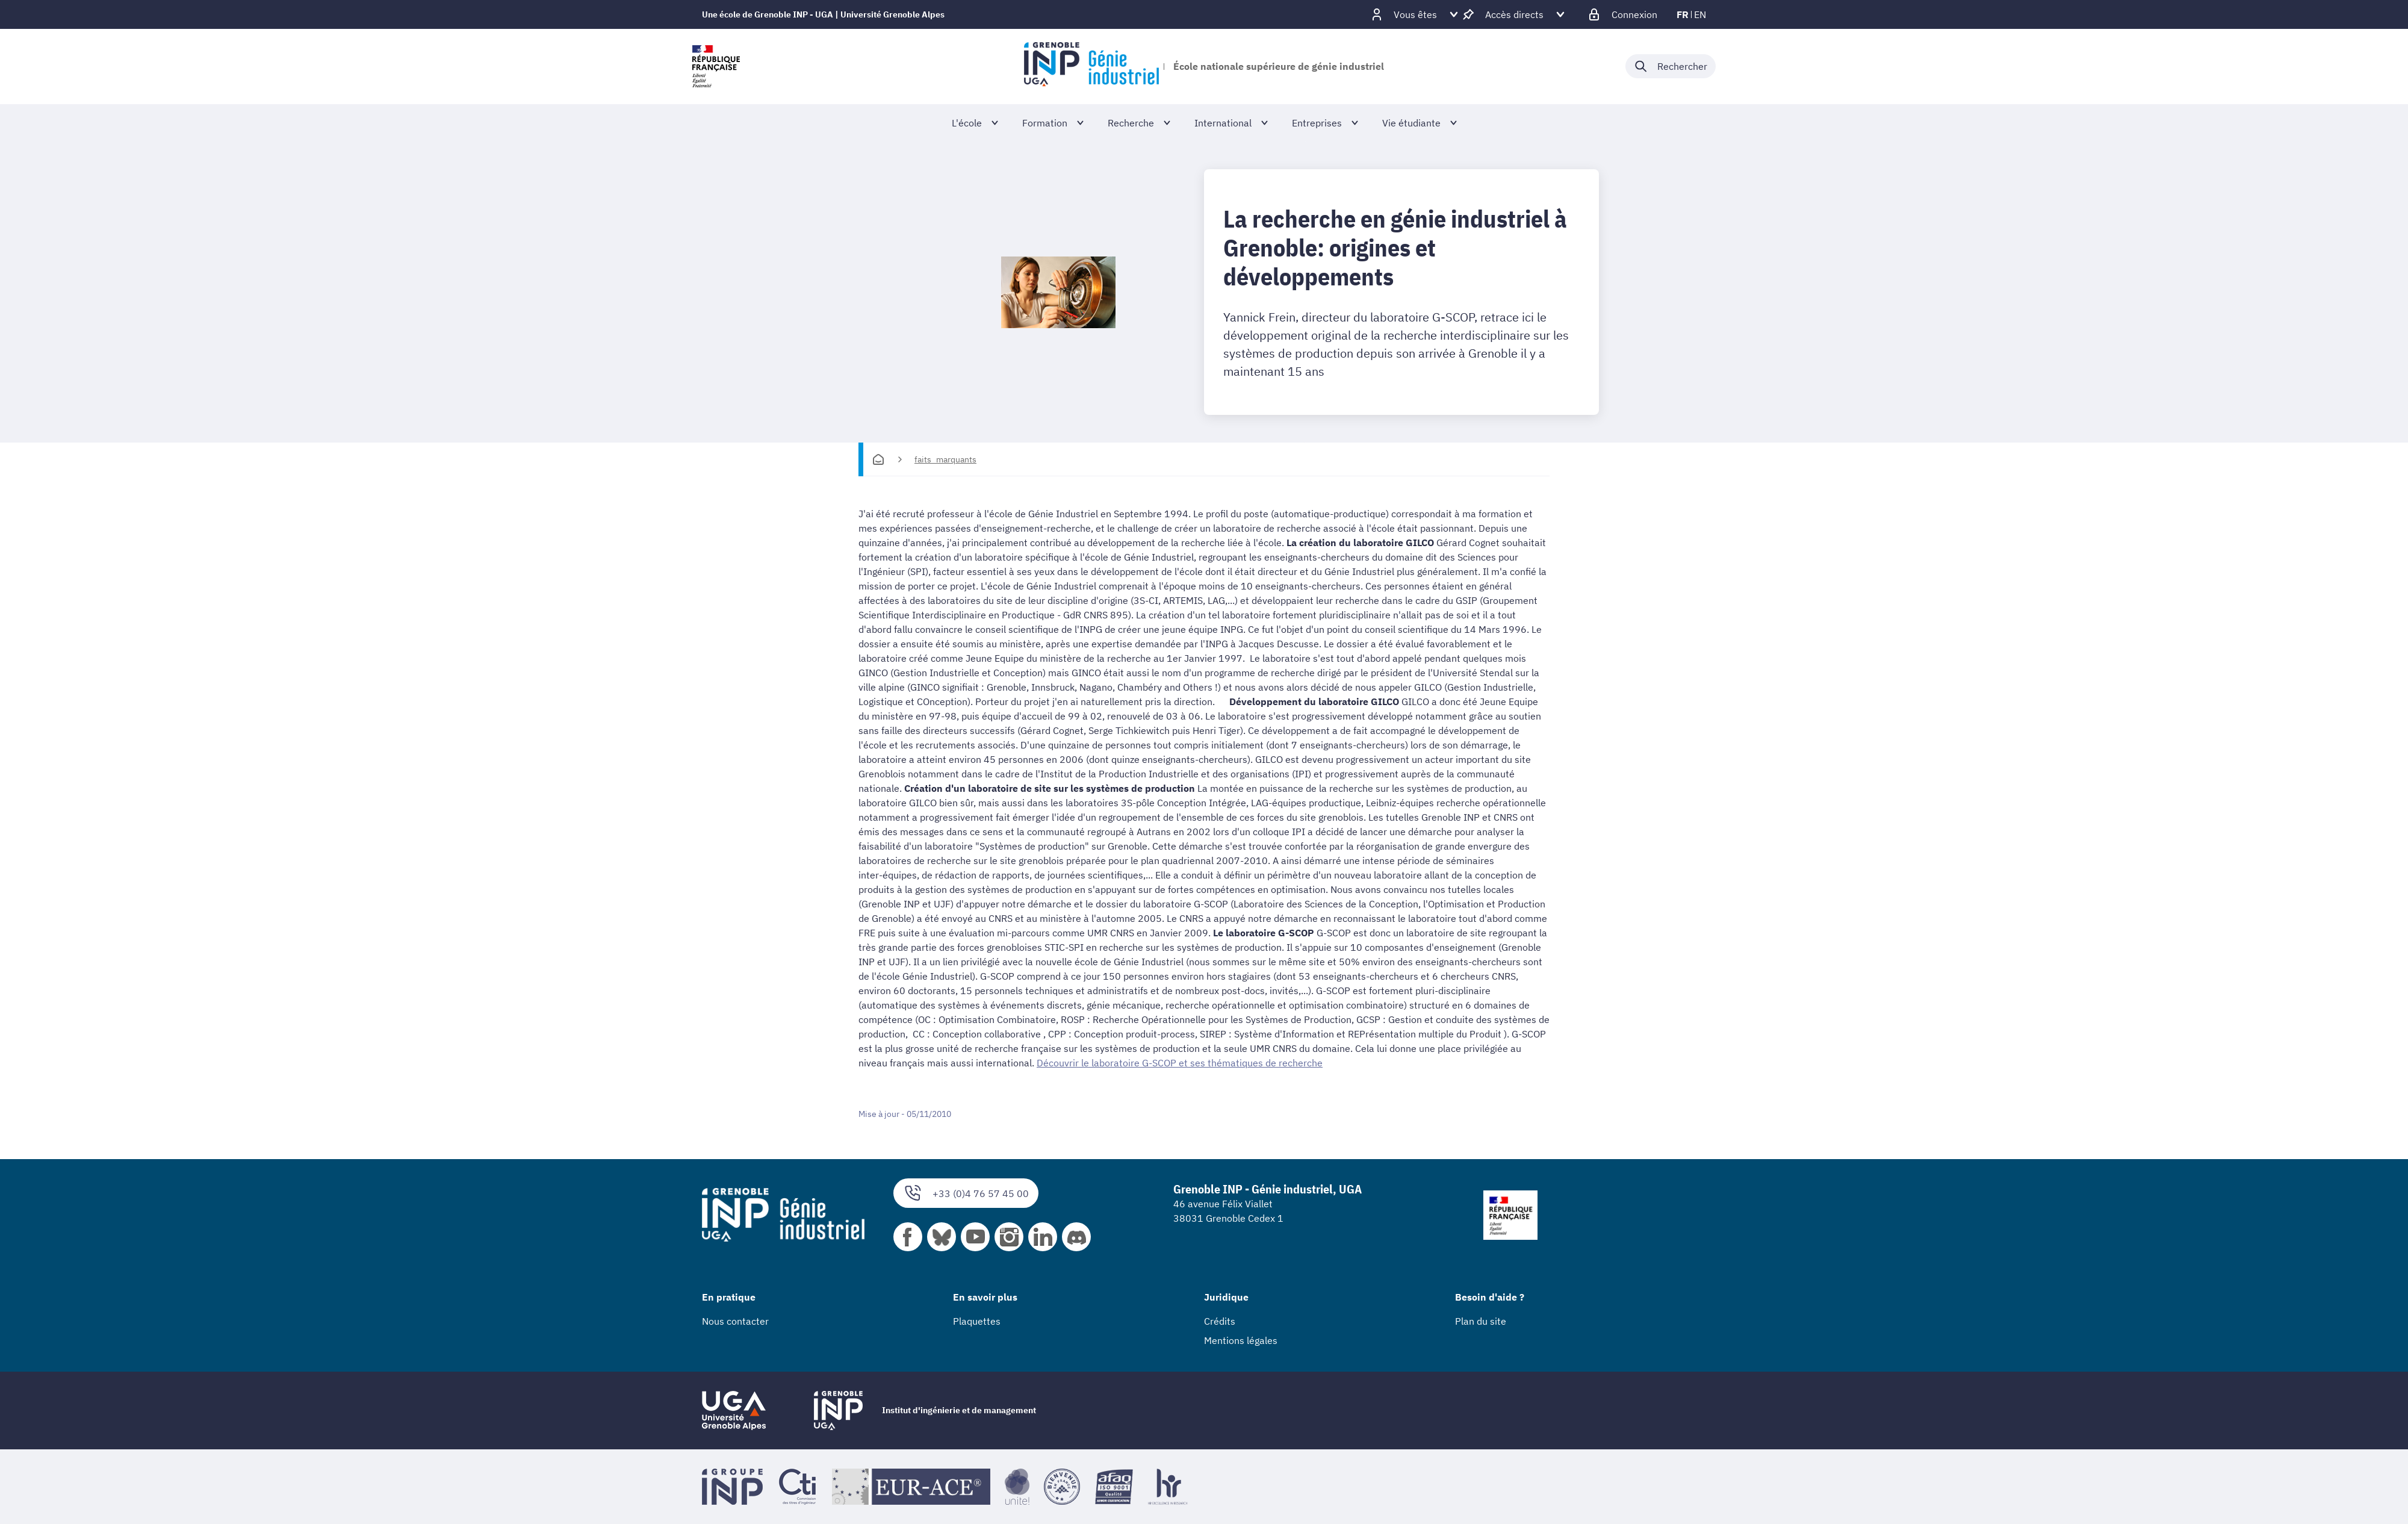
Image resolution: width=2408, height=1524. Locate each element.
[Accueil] (878, 459)
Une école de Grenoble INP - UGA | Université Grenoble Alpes (823, 14)
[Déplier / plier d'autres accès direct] (1514, 14)
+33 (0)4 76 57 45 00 (966, 1193)
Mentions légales (1240, 1340)
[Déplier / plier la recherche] (1670, 66)
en (1700, 14)
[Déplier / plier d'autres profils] (1415, 14)
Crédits (1219, 1321)
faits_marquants (945, 459)
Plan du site (1480, 1321)
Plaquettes (977, 1321)
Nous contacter (735, 1321)
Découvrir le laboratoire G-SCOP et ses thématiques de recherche (1180, 1063)
